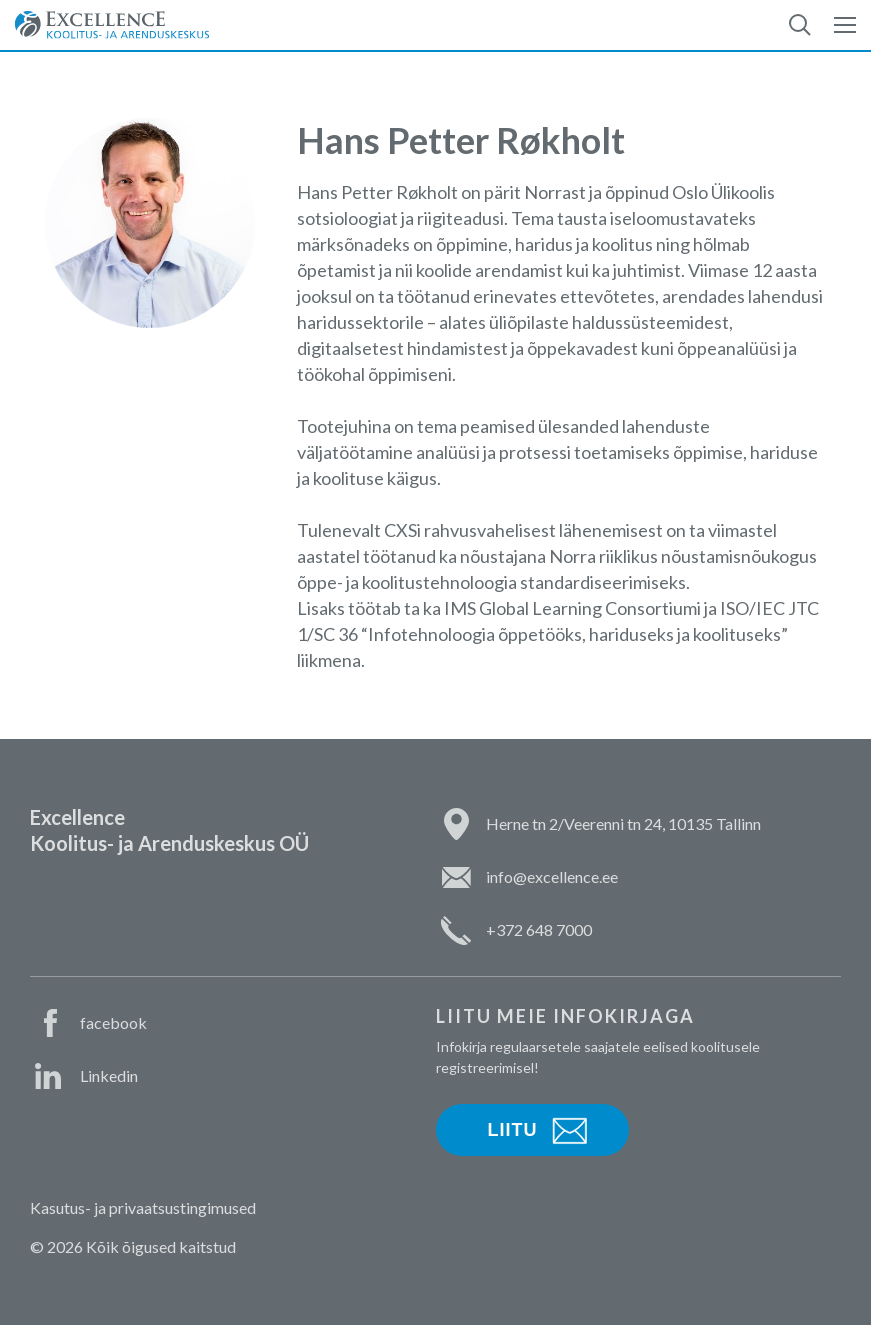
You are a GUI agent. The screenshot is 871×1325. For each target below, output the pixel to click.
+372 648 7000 (539, 929)
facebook (113, 1022)
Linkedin (109, 1075)
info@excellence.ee (552, 876)
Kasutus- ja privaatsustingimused (143, 1207)
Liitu (513, 1130)
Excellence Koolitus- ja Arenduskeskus (112, 25)
